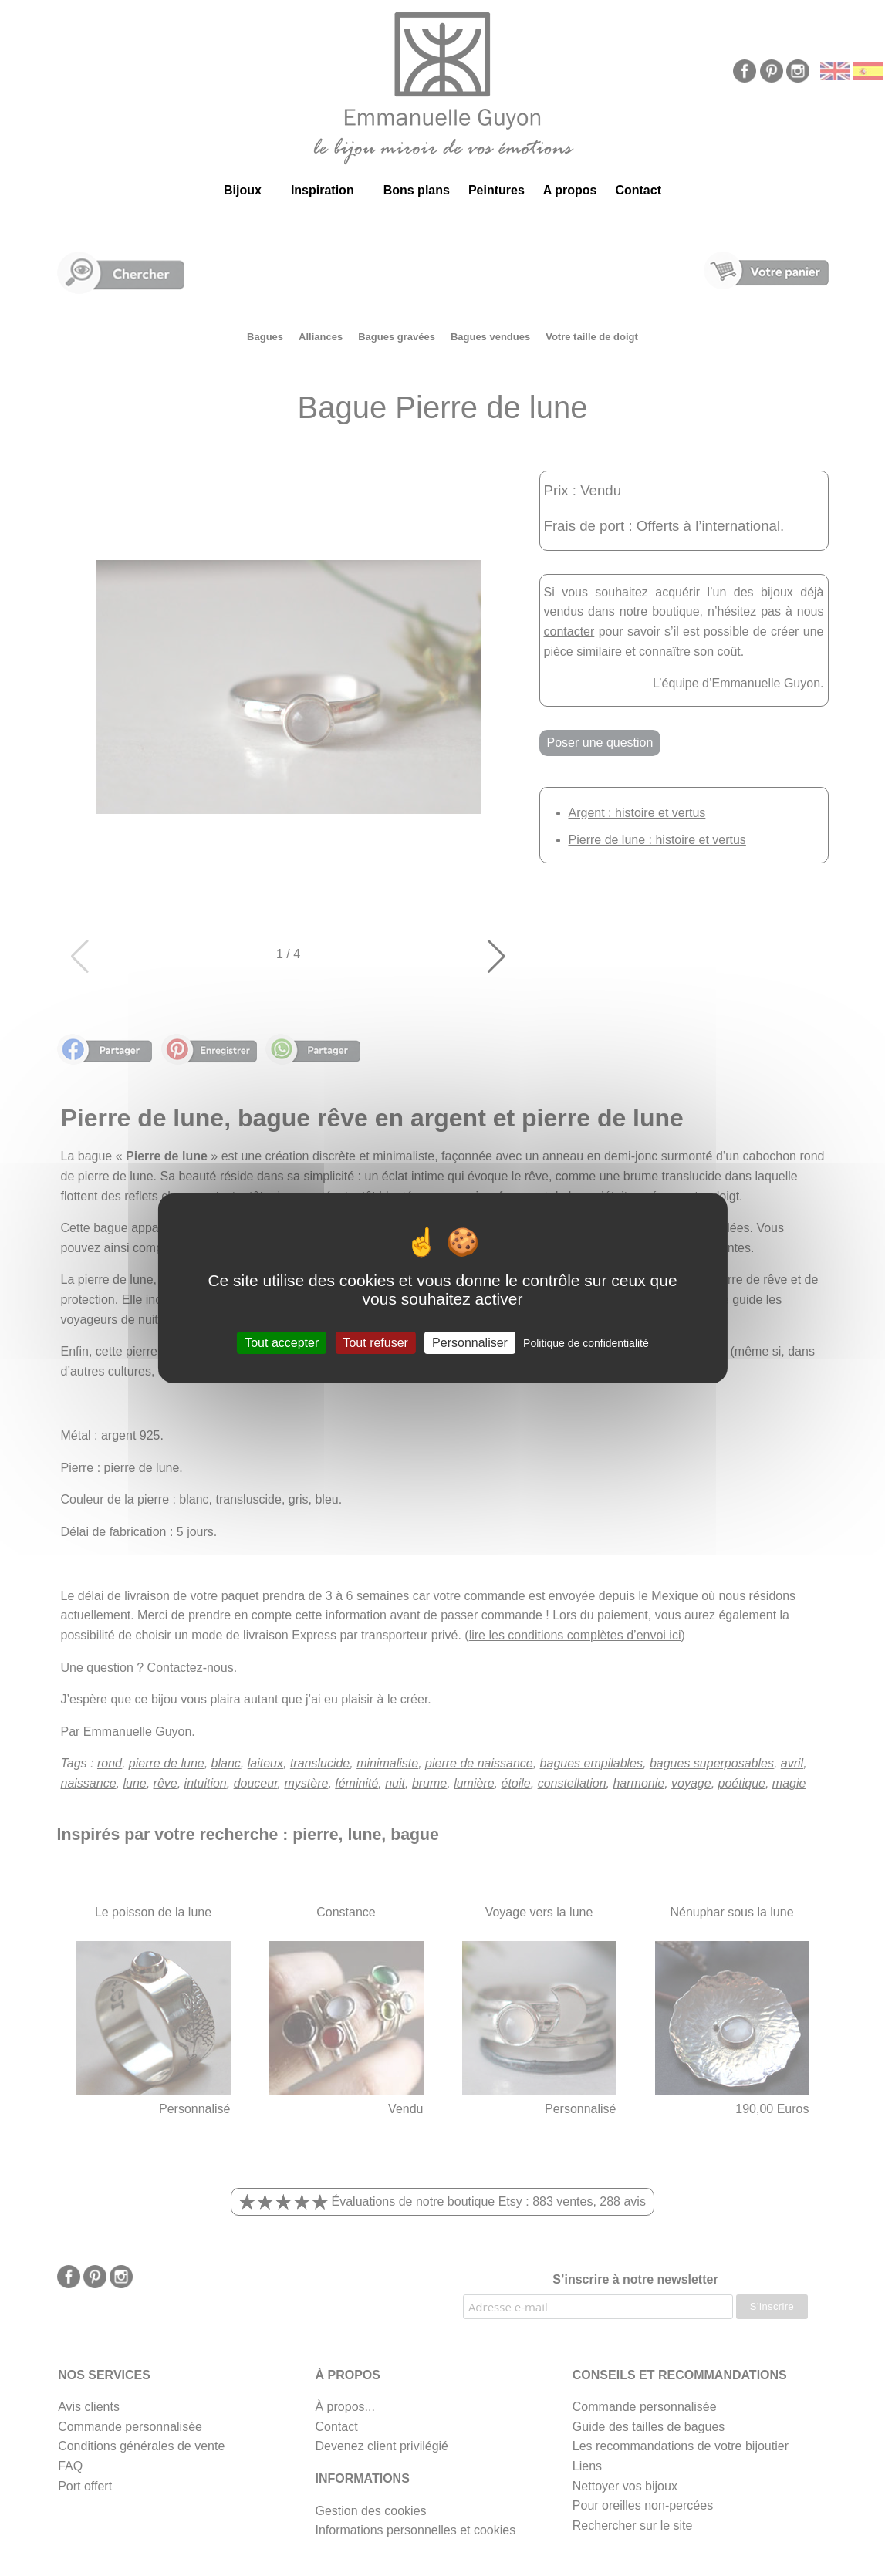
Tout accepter (282, 1342)
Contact (638, 190)
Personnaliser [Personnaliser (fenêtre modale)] (470, 1342)
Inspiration (322, 190)
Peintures (496, 190)
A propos (570, 190)
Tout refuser (375, 1342)
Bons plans (416, 190)
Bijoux (243, 190)
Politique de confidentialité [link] (586, 1342)
